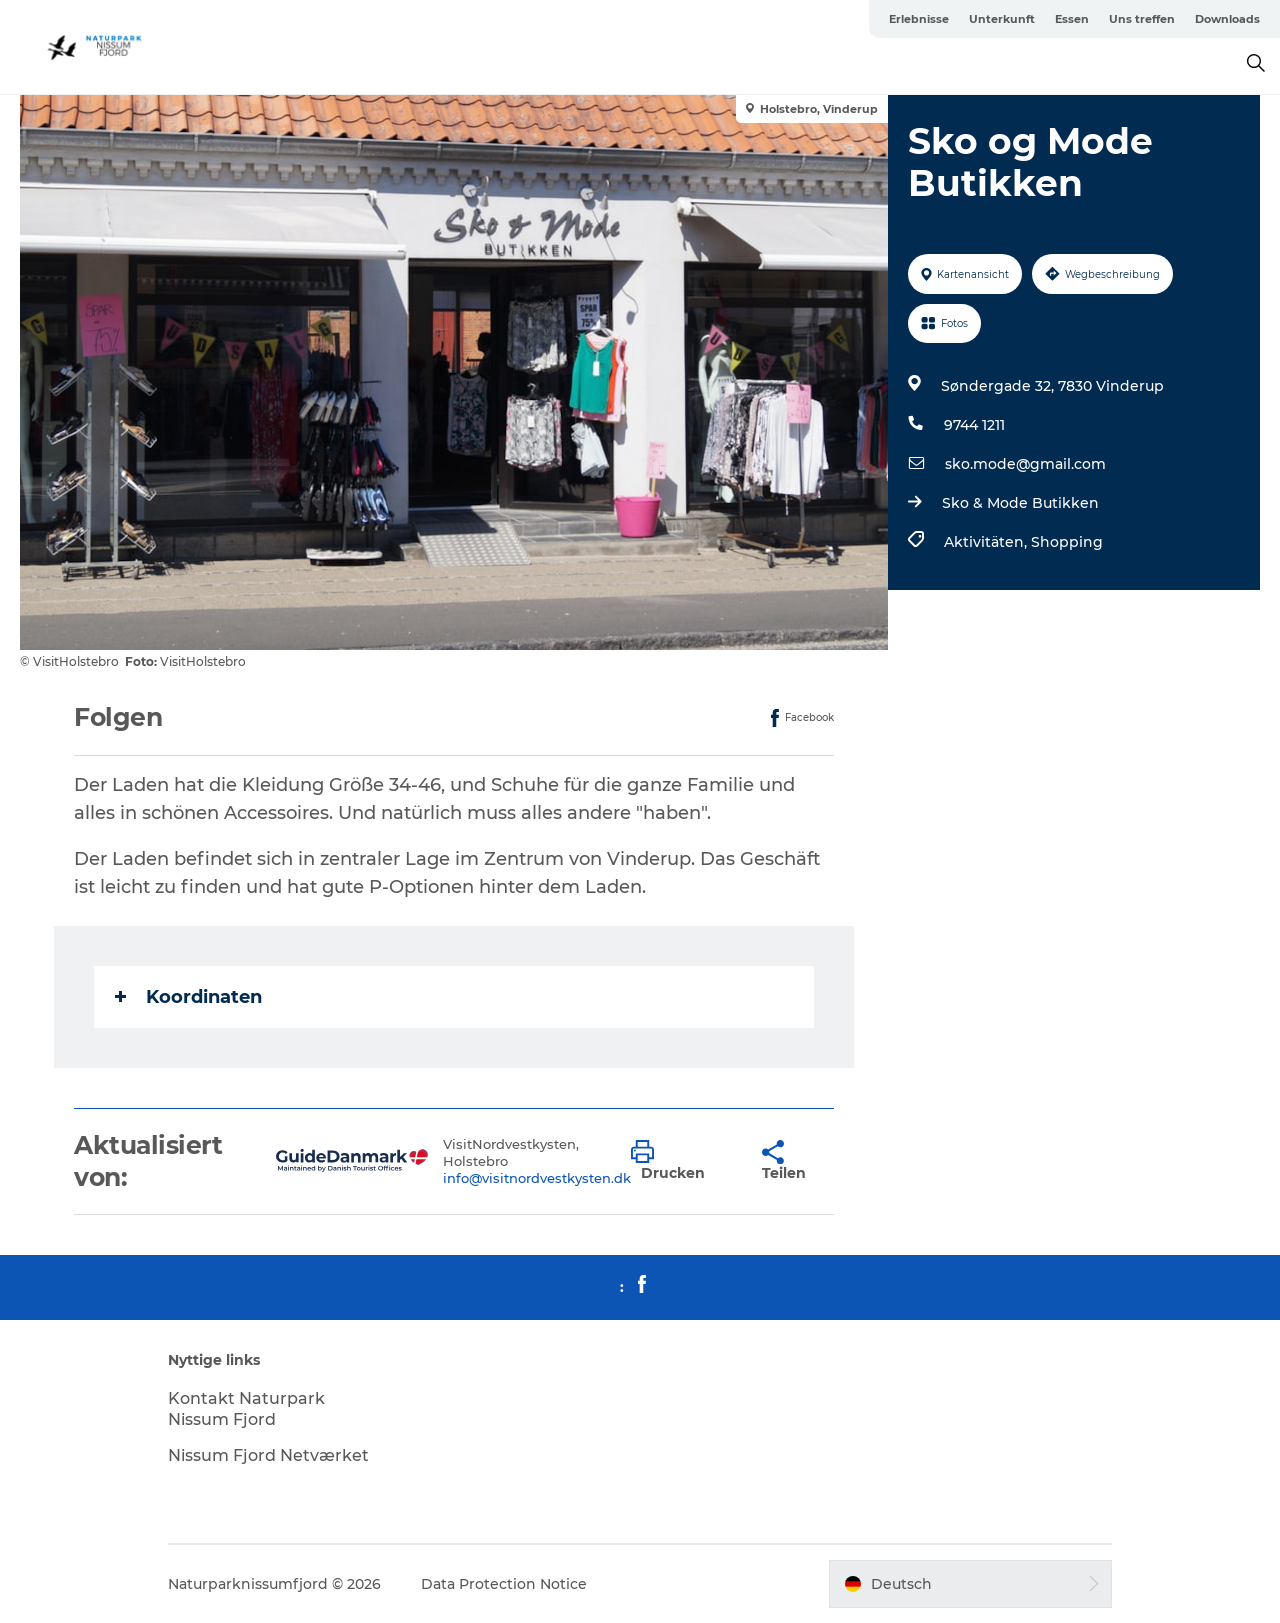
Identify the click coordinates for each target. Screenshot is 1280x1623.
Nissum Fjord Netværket (268, 1455)
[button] (682, 1161)
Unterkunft (1002, 19)
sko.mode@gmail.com (1025, 464)
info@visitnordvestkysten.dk (537, 1178)
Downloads (1227, 19)
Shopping (1067, 542)
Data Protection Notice (504, 1584)
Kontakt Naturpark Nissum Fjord (246, 1409)
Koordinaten (188, 997)
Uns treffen (1142, 19)
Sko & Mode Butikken (1020, 503)
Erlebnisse (919, 19)
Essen (1072, 19)
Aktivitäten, (987, 542)
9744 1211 (974, 425)
